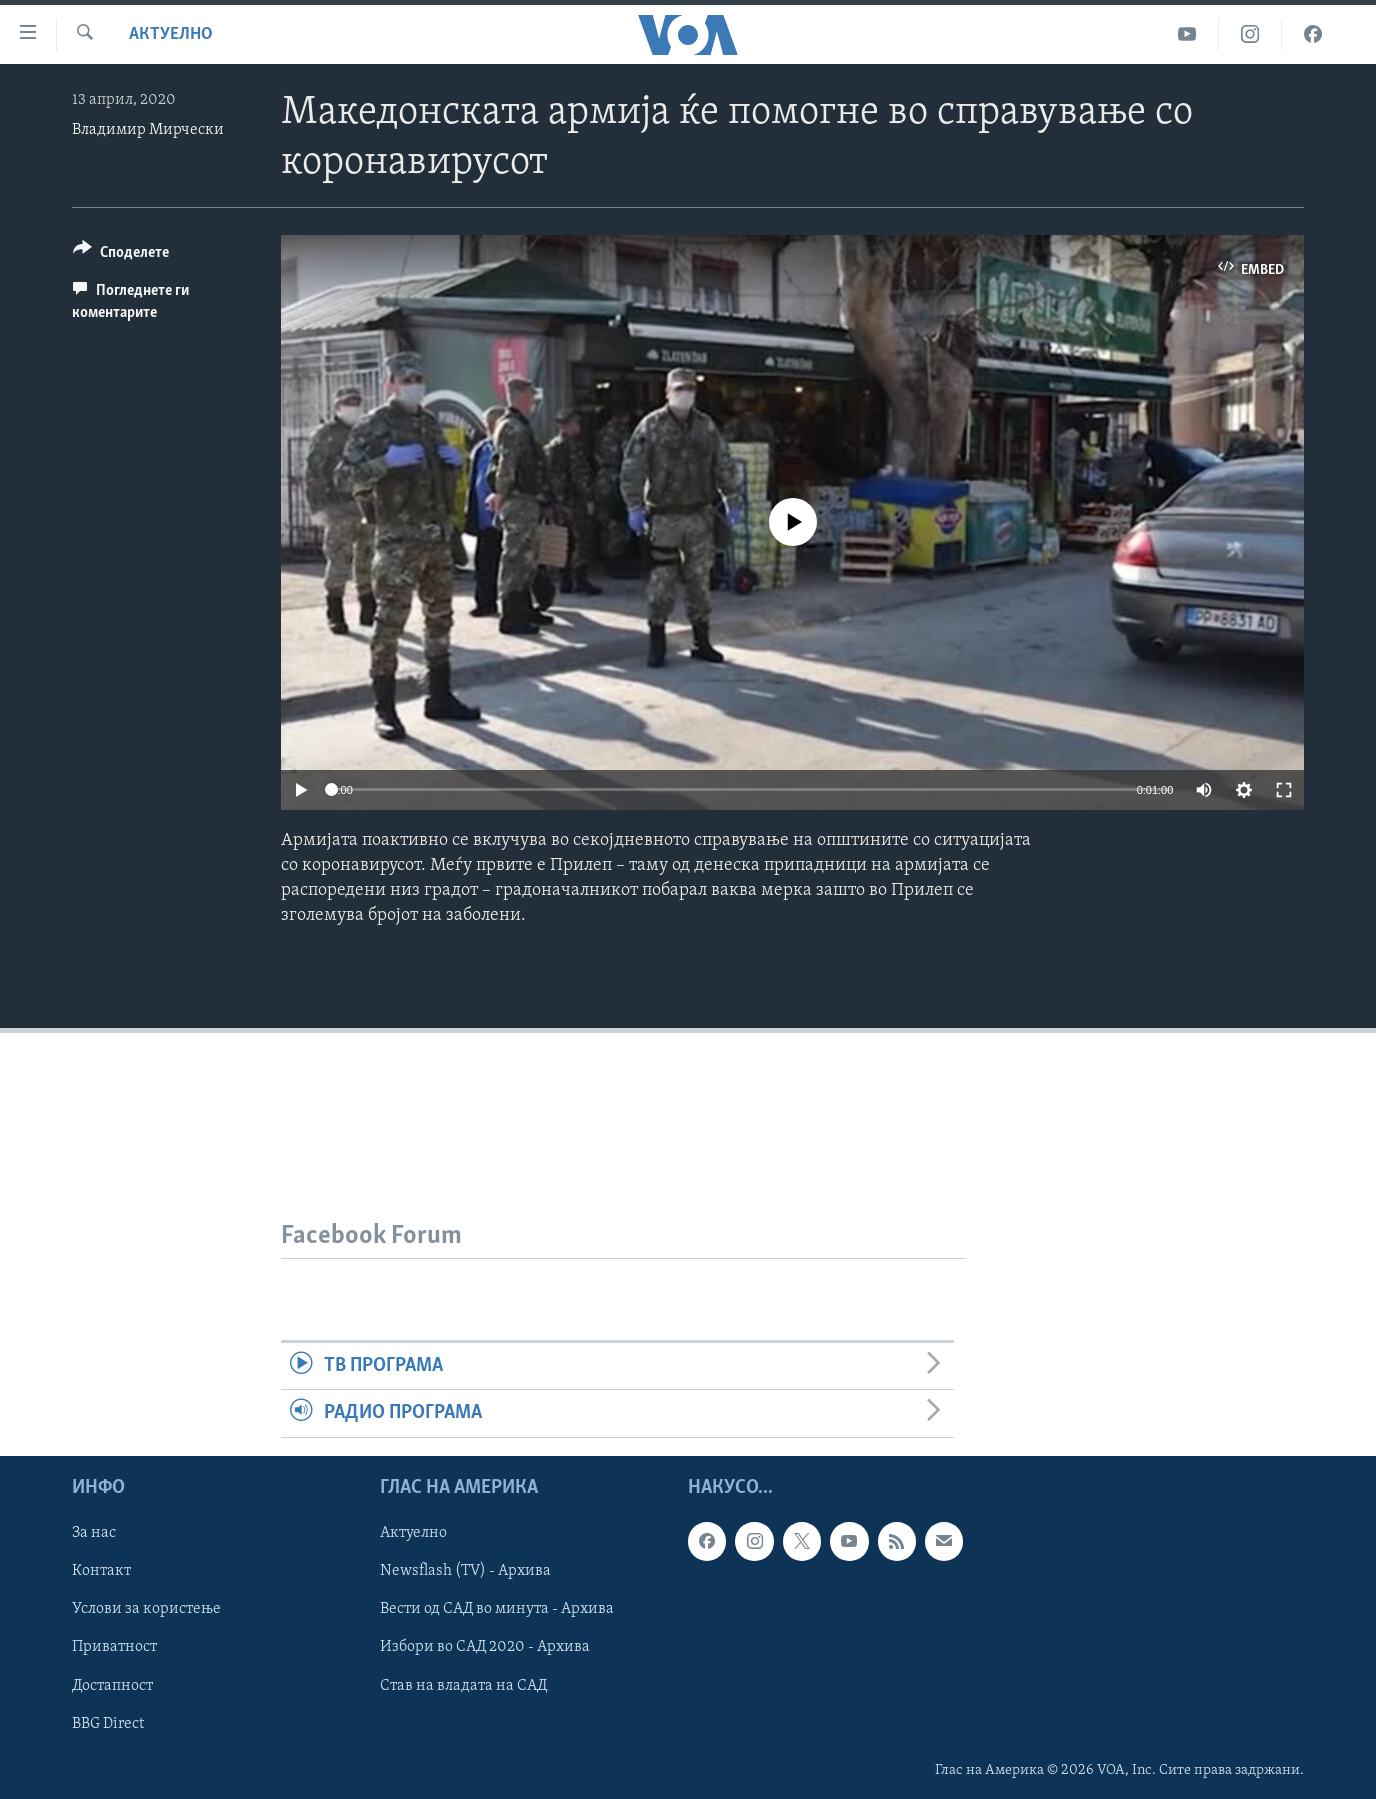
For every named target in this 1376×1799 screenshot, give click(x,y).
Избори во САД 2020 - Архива (485, 1647)
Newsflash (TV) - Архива (465, 1571)
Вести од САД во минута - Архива (497, 1609)
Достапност (112, 1685)
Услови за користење (146, 1609)
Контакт (101, 1571)
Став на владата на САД (463, 1685)
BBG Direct (108, 1723)
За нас (94, 1533)
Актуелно (171, 34)
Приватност (114, 1647)
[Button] (121, 255)
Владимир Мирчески (148, 130)
